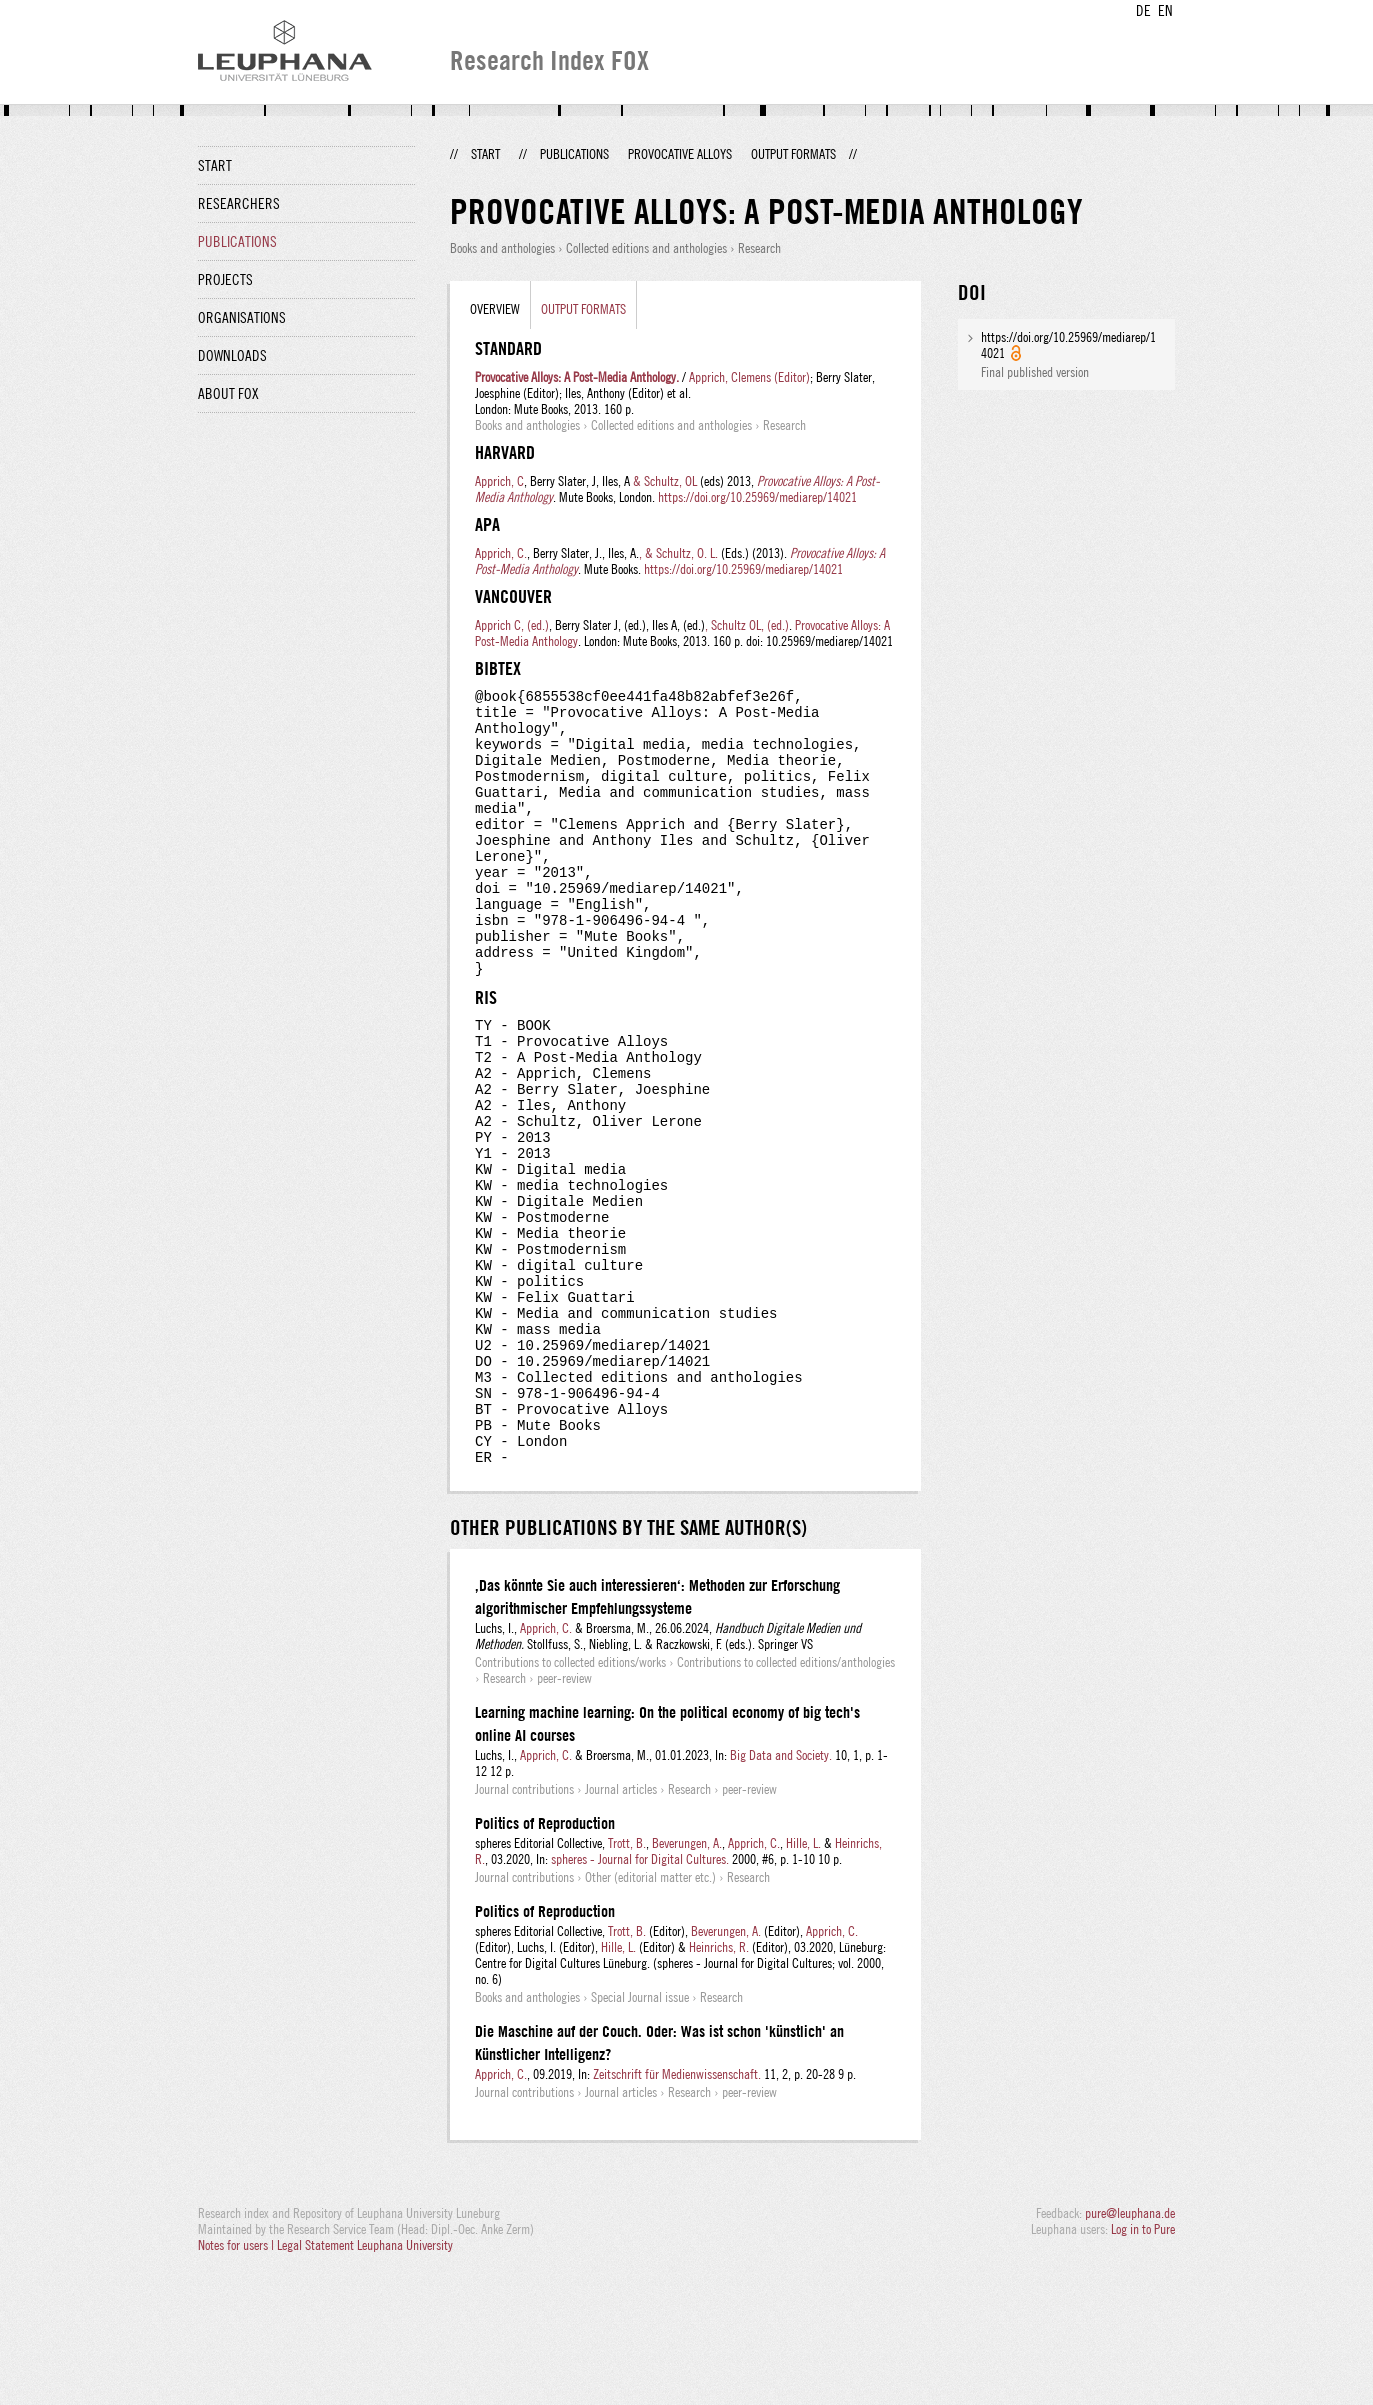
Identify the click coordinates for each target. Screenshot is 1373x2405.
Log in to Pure (1143, 2367)
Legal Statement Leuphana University (365, 2383)
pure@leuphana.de (1130, 2351)
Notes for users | (237, 2383)
